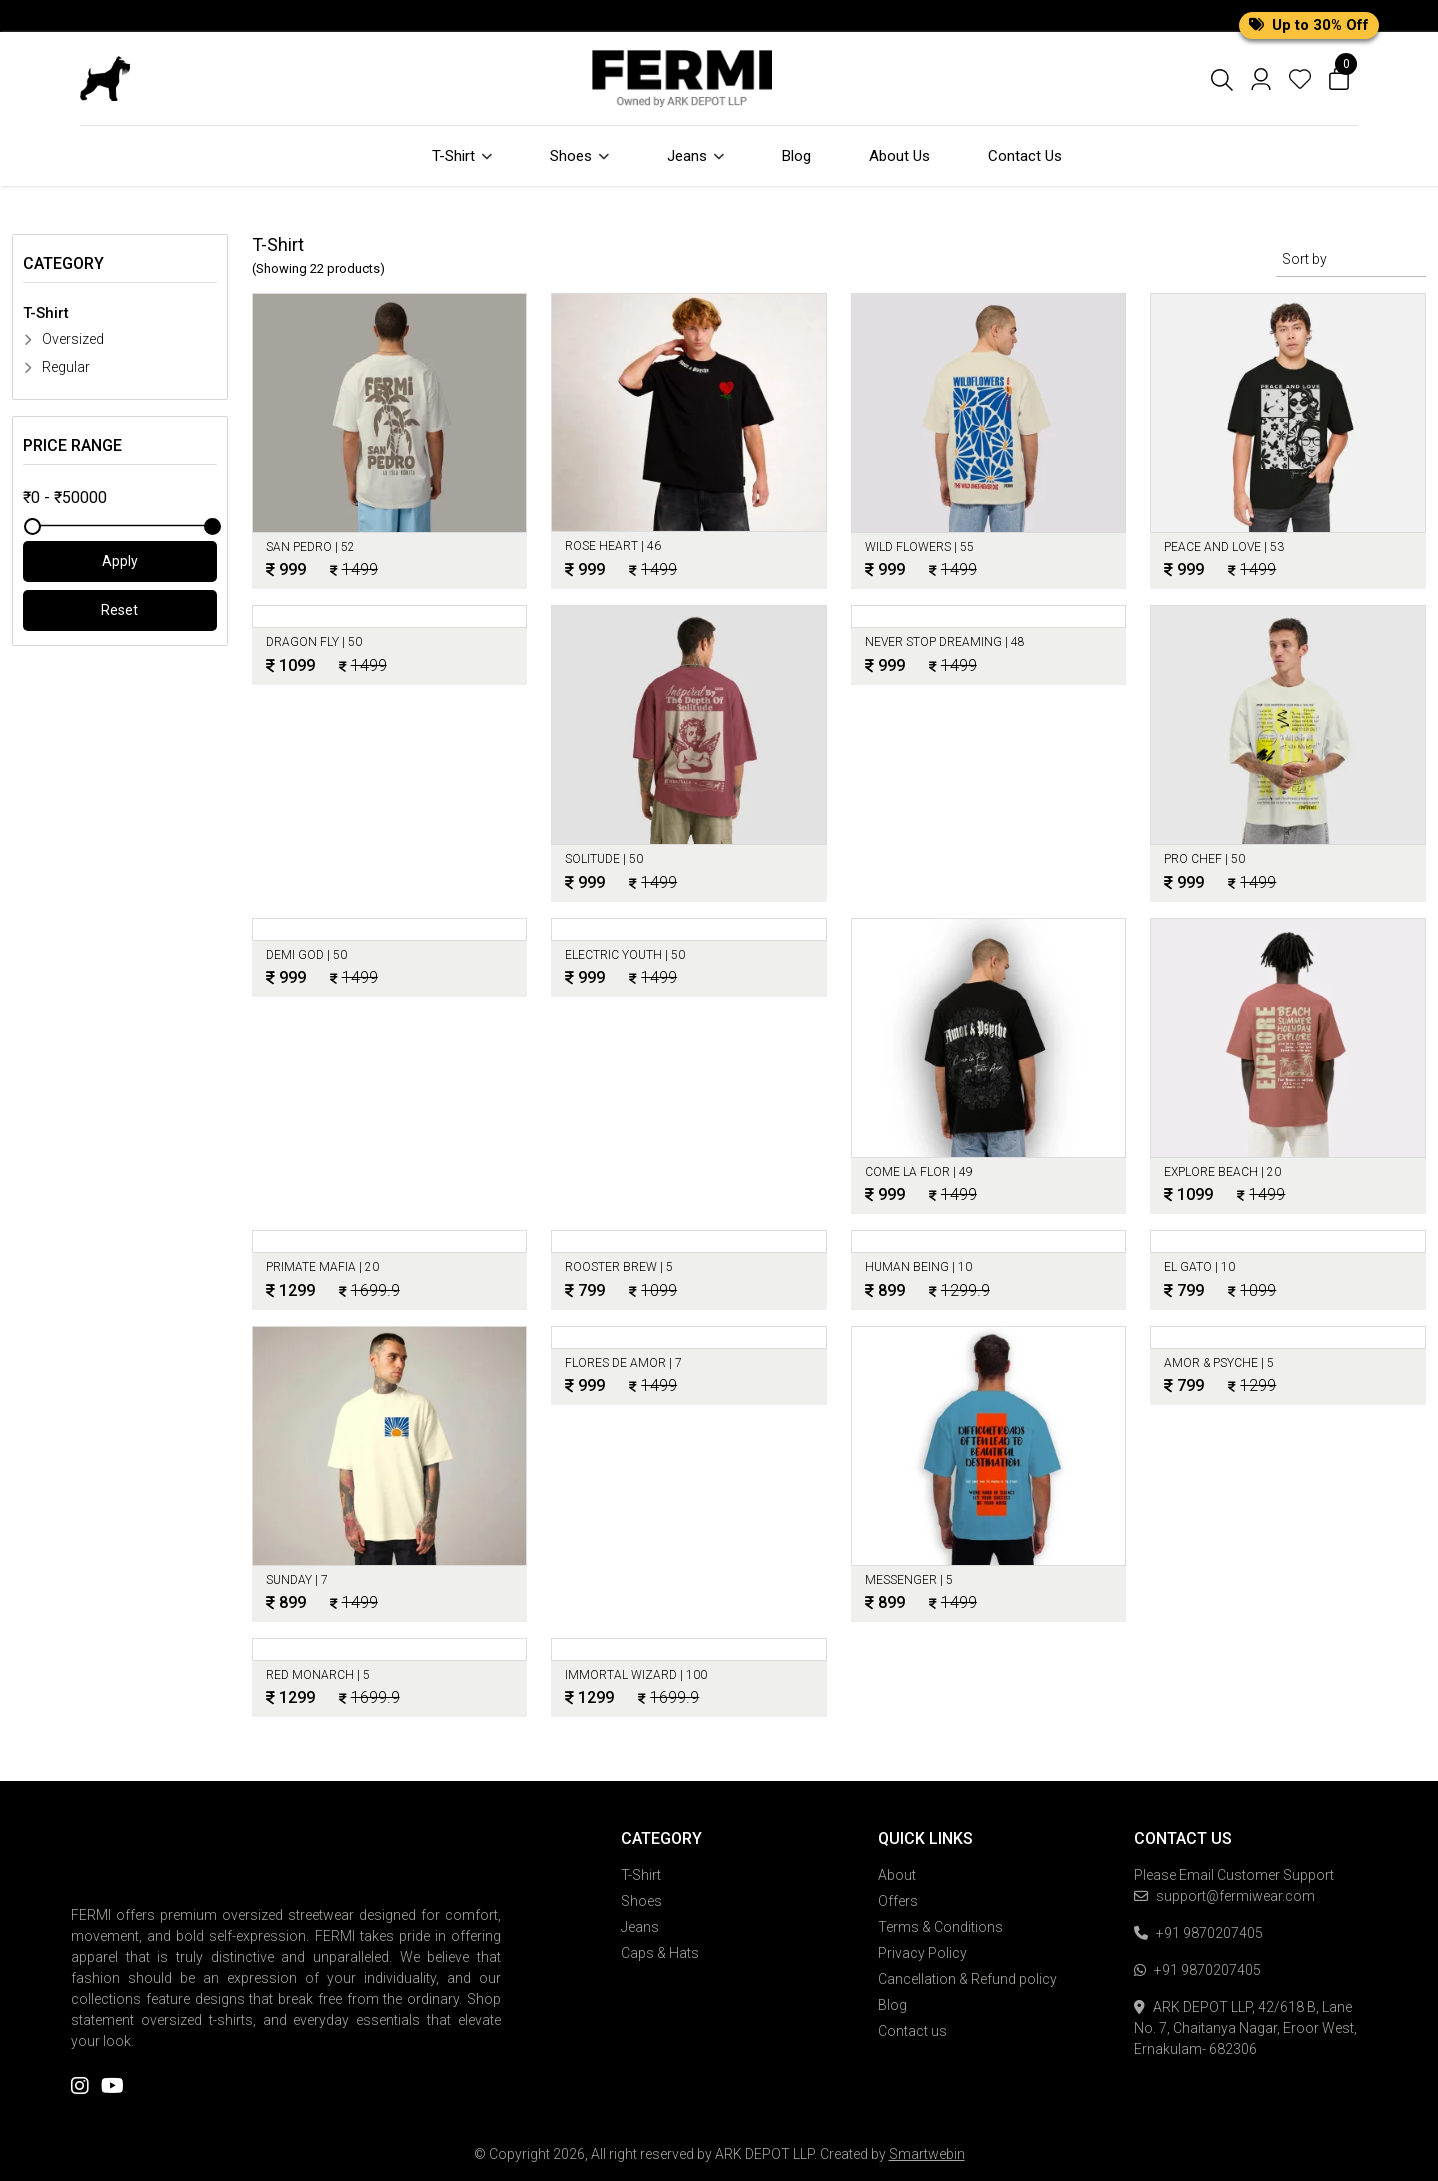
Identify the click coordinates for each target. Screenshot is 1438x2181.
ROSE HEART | (613, 546)
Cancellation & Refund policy (967, 1979)
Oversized (63, 339)
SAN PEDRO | (310, 547)
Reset (119, 610)
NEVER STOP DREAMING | (945, 642)
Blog (796, 156)
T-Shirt (462, 156)
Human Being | (918, 1267)
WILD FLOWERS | (919, 547)
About (897, 1875)
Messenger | (909, 1580)
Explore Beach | (1222, 1172)
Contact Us (1025, 156)
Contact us (912, 2031)
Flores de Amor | (623, 1363)
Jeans (695, 156)
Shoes (579, 156)
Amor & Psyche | (1219, 1363)
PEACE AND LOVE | (1224, 547)
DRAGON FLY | (314, 642)
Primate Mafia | (322, 1267)
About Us (899, 156)
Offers (898, 1901)
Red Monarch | (318, 1675)
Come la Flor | (919, 1172)
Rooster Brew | (619, 1267)
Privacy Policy (922, 1953)
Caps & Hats (660, 1953)
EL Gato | (1199, 1267)
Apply (120, 561)
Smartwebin (927, 2154)
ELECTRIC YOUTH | (625, 955)
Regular (56, 367)
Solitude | (604, 859)
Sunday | (297, 1580)
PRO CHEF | (1204, 859)
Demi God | (306, 955)
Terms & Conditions (940, 1927)
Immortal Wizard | (636, 1675)
